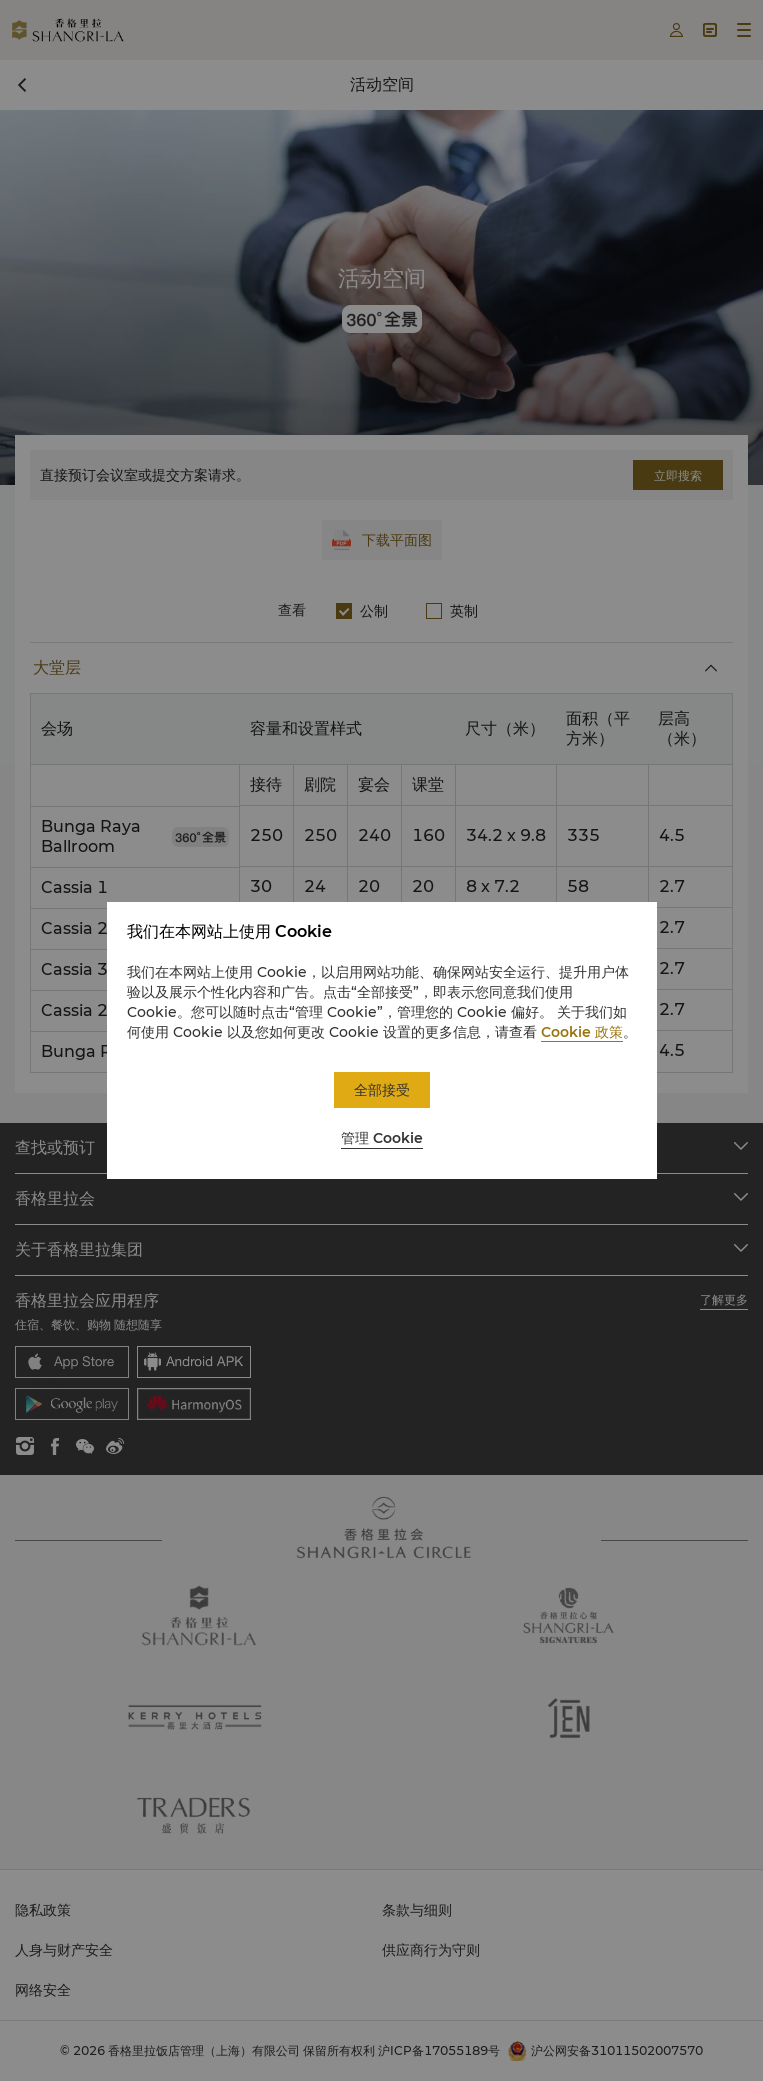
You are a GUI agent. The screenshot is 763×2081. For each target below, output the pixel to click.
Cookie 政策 (582, 1032)
